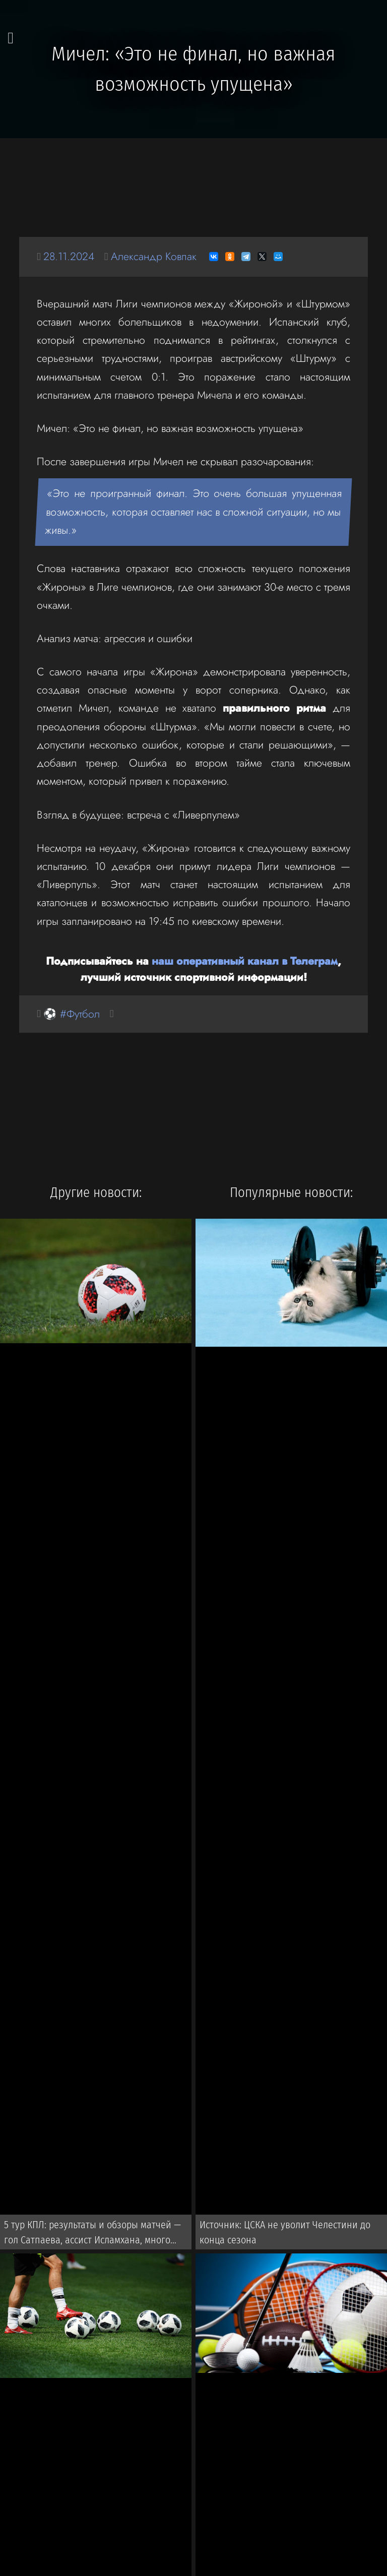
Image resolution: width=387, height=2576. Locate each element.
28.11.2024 (68, 256)
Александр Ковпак (154, 256)
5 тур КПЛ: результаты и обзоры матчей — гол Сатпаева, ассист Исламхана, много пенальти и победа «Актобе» (92, 2234)
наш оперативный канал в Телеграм (245, 961)
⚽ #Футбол (71, 1014)
